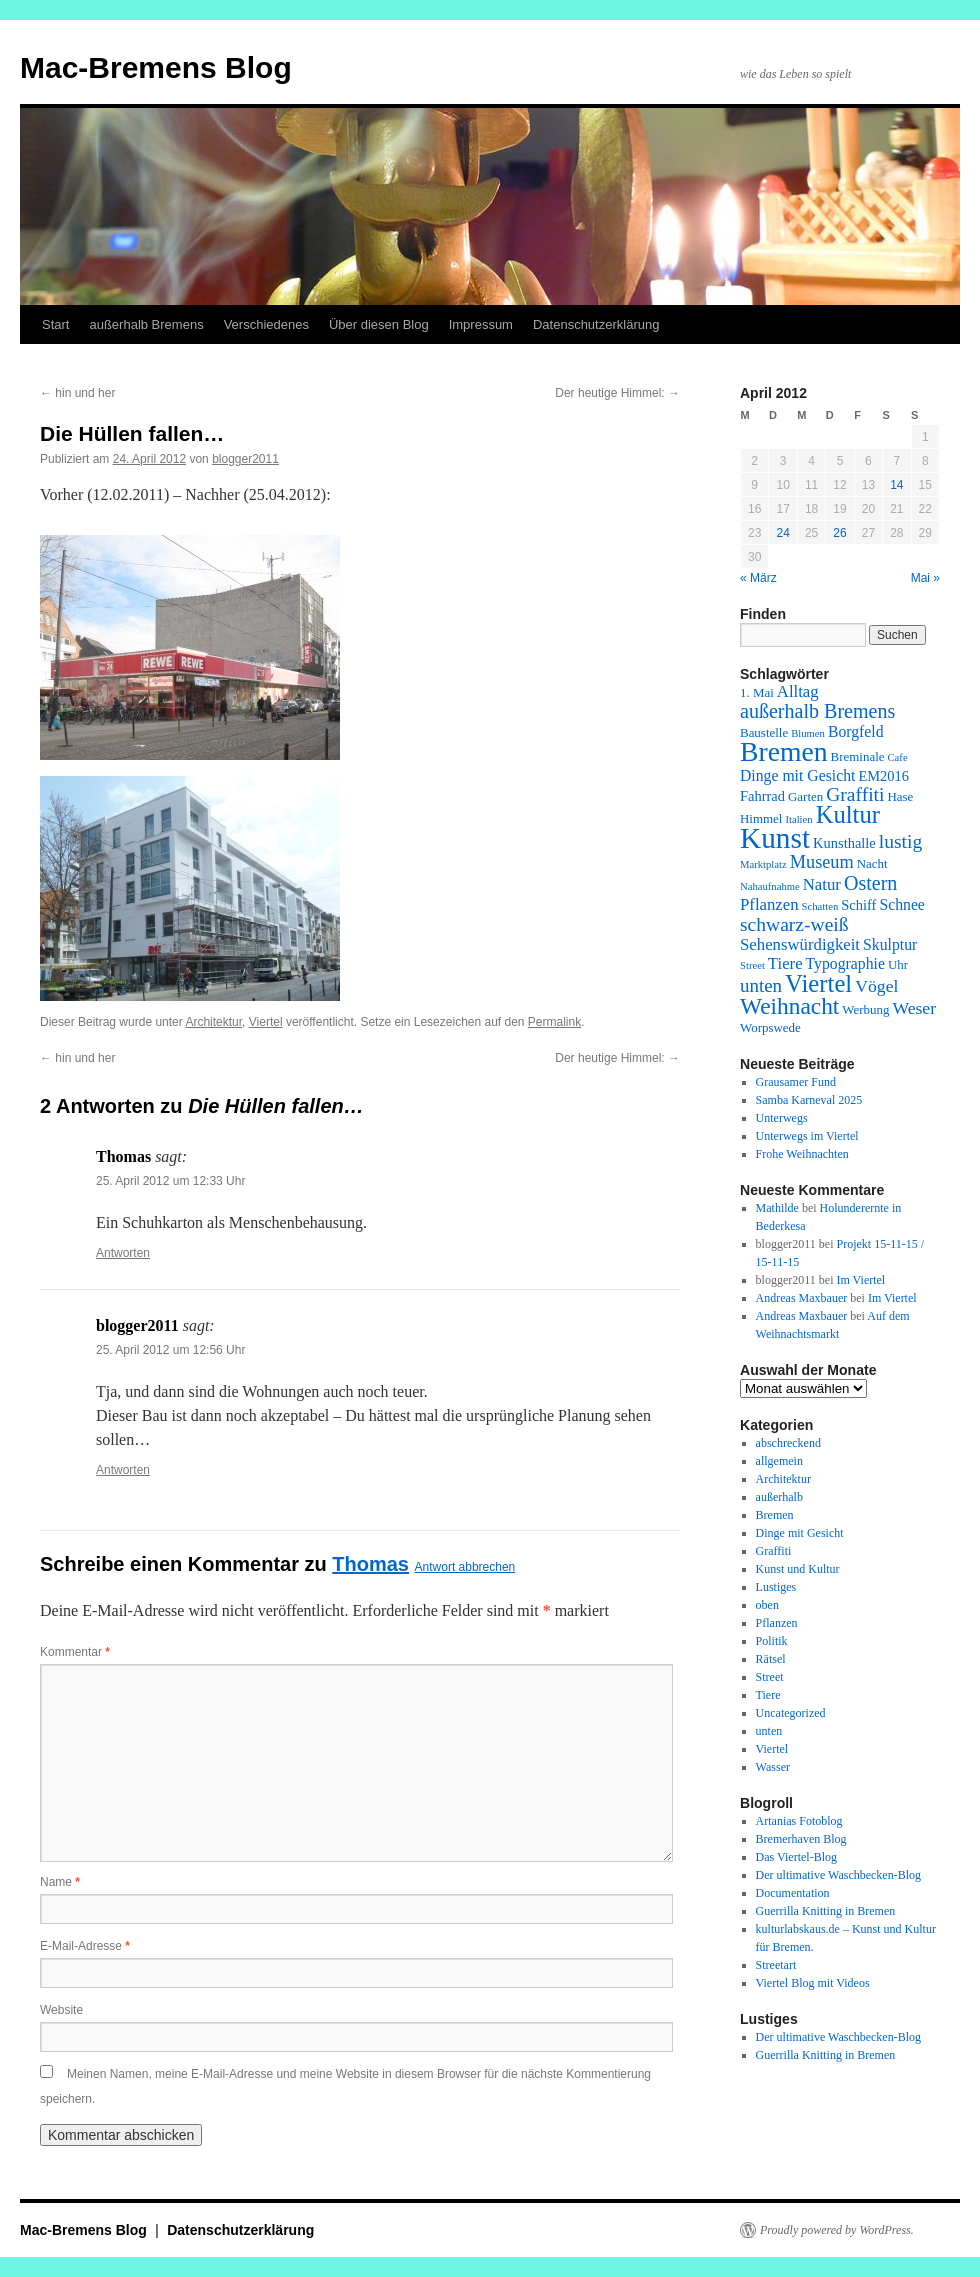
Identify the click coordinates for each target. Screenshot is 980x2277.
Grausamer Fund (796, 1082)
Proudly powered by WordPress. (837, 2230)
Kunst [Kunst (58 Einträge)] (775, 838)
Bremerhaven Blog (801, 1839)
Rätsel (771, 1659)
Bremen (775, 1515)
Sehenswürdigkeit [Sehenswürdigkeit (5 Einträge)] (800, 944)
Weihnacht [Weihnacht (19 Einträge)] (789, 1006)
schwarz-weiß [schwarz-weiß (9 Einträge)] (794, 924)
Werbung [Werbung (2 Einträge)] (865, 1009)
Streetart (776, 1965)
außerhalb (779, 1497)
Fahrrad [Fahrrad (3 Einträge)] (762, 796)
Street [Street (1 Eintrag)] (752, 965)
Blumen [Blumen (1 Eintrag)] (808, 733)
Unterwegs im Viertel (807, 1136)
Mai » (925, 578)
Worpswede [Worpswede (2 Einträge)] (770, 1027)
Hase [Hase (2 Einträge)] (900, 796)
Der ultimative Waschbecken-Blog (838, 1875)
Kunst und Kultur (798, 1569)
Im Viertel (860, 1280)
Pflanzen (777, 1623)
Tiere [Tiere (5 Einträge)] (785, 963)
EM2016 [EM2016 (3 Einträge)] (883, 776)
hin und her (77, 393)
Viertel (266, 1022)
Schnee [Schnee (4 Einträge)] (901, 904)
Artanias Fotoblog (799, 1821)
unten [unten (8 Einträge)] (761, 985)
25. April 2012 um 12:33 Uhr (170, 1181)
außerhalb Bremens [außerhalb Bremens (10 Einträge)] (817, 711)
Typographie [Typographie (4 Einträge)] (845, 963)
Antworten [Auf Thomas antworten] (123, 1253)
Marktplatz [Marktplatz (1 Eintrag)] (763, 864)
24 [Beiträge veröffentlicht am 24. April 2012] (782, 533)
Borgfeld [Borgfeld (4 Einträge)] (856, 731)
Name (60, 1882)
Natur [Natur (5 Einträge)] (822, 884)
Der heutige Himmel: (617, 393)
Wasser (773, 1767)
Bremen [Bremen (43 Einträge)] (784, 751)
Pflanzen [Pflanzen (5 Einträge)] (769, 904)
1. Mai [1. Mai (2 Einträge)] (757, 692)
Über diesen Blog (379, 324)
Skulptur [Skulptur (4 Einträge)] (890, 944)
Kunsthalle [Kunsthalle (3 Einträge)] (844, 843)
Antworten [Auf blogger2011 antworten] (123, 1470)
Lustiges (776, 1587)
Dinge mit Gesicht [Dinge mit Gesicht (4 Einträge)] (797, 775)
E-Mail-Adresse (85, 1946)
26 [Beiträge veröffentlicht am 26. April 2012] (839, 533)
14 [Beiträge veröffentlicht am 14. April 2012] (896, 485)
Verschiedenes (266, 324)
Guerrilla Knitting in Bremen (826, 1911)
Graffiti (774, 1551)
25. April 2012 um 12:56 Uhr (170, 1350)
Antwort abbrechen (465, 1567)
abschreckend (788, 1443)
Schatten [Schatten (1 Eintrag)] (820, 906)
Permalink (554, 1022)
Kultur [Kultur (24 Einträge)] (848, 814)
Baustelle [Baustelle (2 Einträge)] (764, 732)
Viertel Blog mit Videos (813, 1983)
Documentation (793, 1893)
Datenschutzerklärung (596, 324)
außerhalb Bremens (146, 324)
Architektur (213, 1022)
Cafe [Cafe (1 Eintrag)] (898, 757)
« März (758, 578)
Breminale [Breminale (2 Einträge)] (858, 756)
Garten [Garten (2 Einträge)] (805, 796)
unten (769, 1731)
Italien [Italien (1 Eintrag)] (798, 819)
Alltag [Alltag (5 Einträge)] (798, 691)
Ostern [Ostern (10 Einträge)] (870, 883)
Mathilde (777, 1208)
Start (55, 324)
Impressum (481, 324)
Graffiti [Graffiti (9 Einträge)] (855, 794)
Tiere (768, 1695)
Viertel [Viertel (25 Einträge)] (818, 983)
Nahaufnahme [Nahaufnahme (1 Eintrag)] (770, 886)
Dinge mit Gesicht (800, 1533)
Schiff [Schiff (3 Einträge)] (858, 905)
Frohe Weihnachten (802, 1154)
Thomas (370, 1564)
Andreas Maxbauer (802, 1298)
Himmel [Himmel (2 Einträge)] (761, 818)
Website (61, 2010)
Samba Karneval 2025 (809, 1100)
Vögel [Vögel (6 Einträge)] (876, 986)
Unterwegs (782, 1118)
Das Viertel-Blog (796, 1857)
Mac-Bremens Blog (156, 67)
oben (767, 1605)
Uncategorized (791, 1713)
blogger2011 (245, 459)
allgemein (779, 1461)
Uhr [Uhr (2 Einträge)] (898, 964)
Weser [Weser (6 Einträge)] (914, 1008)
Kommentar (75, 1652)
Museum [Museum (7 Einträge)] (822, 862)
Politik (772, 1641)
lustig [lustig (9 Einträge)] (900, 841)
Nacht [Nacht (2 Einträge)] (872, 863)
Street (770, 1677)
